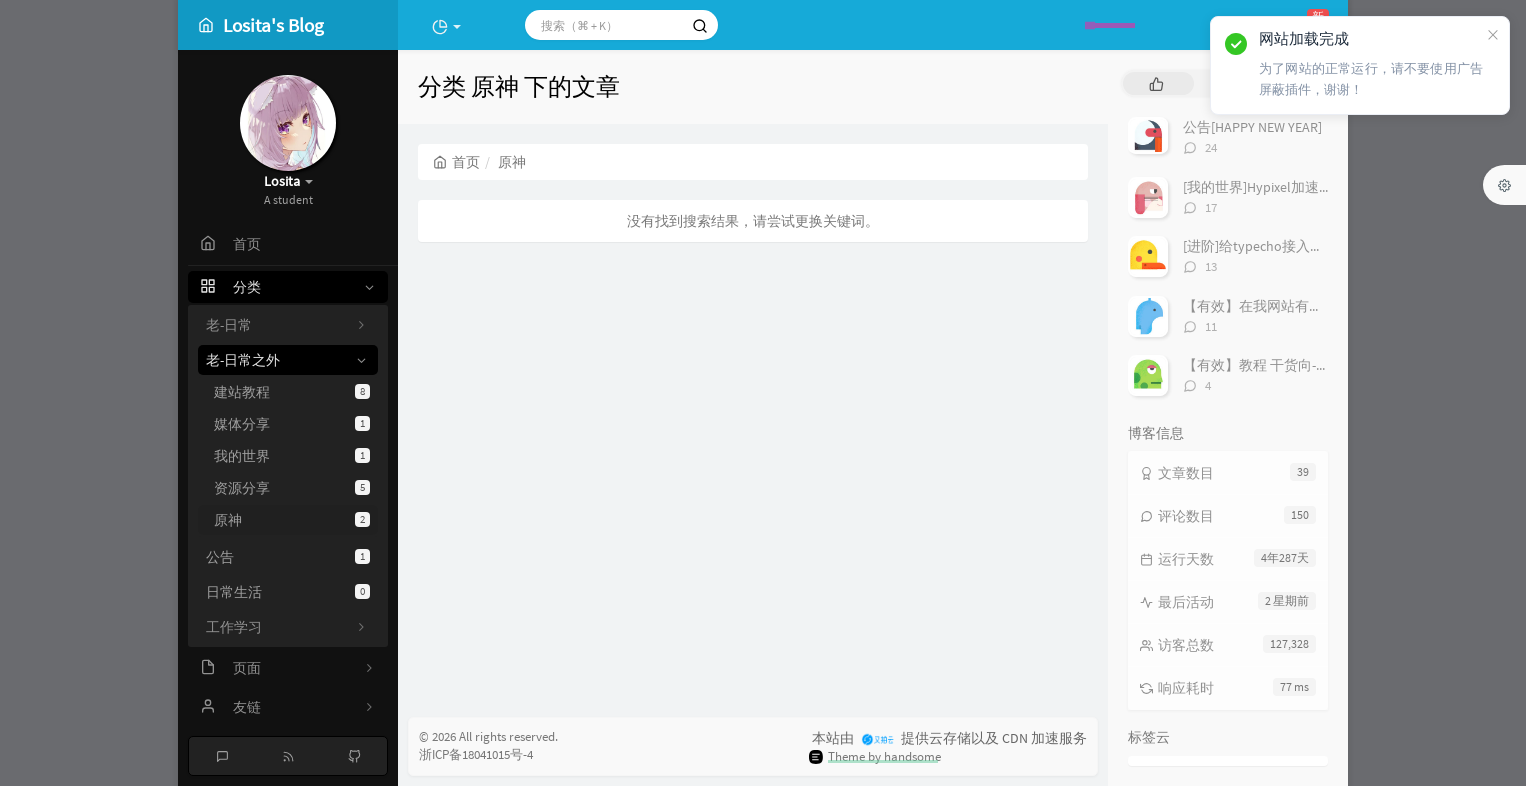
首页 (456, 162)
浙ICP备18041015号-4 (476, 754)
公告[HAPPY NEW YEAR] (1252, 127)
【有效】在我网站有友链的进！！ (1288, 306)
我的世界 (292, 456)
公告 (288, 557)
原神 (292, 520)
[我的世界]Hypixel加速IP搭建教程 (1285, 187)
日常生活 (288, 592)
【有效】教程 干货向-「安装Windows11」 (1311, 365)
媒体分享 (292, 424)
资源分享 (292, 488)
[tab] (1156, 83)
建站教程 (292, 392)
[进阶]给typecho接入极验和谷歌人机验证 (1309, 246)
